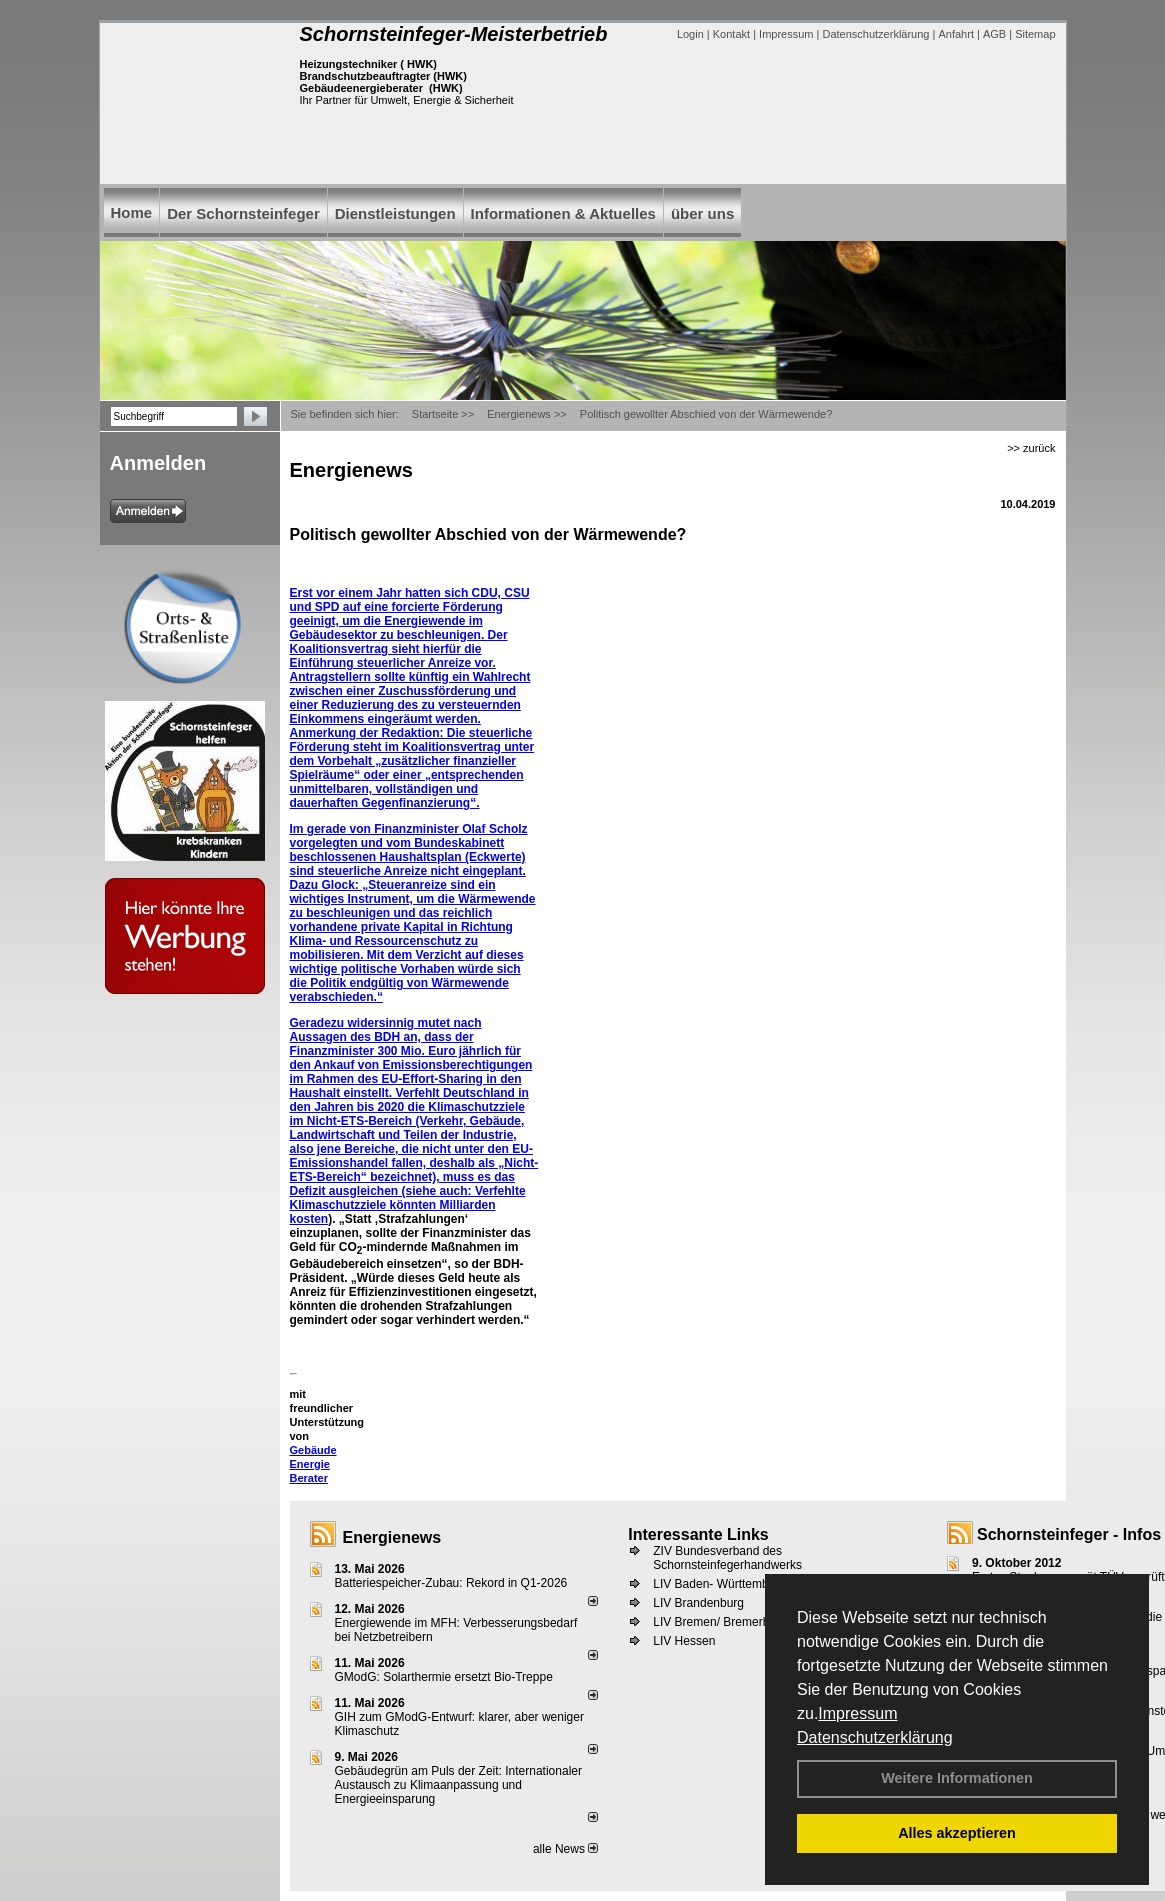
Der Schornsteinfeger (243, 213)
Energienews (392, 1537)
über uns (702, 213)
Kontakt (731, 34)
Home (132, 212)
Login (690, 34)
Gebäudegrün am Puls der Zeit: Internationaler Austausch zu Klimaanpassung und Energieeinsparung (458, 1785)
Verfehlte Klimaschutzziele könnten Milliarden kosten (408, 1205)
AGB (994, 34)
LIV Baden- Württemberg (719, 1584)
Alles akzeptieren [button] (957, 1833)
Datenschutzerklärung (875, 1737)
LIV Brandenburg (698, 1603)
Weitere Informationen (957, 1778)
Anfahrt (955, 34)
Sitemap (1035, 34)
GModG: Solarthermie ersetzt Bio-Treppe (444, 1677)
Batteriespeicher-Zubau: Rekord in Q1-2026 (451, 1583)
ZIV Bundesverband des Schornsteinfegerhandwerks (727, 1558)
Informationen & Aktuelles (563, 213)
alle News (565, 1849)
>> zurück (1031, 448)
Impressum (857, 1713)
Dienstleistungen (395, 213)
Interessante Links (698, 1534)
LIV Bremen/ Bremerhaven (724, 1622)
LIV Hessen (684, 1641)
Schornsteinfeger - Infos (1069, 1534)
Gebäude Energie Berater (313, 1464)
